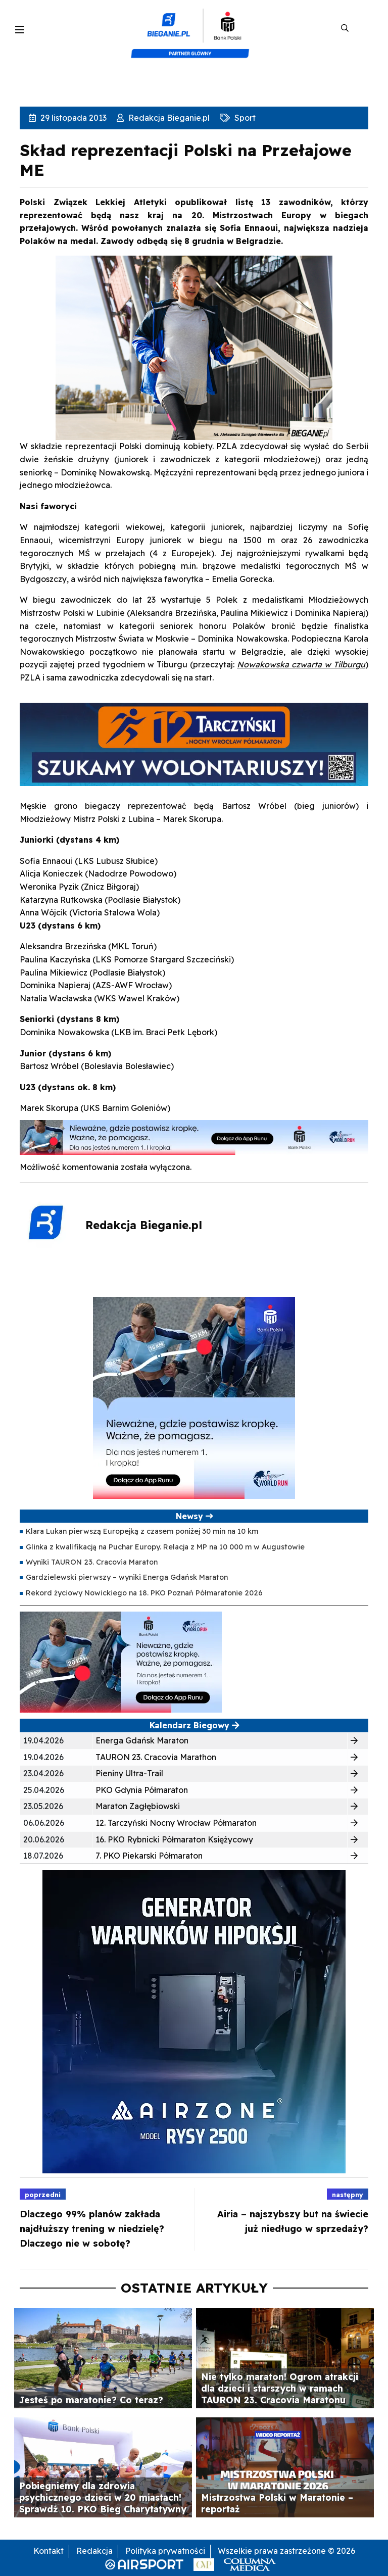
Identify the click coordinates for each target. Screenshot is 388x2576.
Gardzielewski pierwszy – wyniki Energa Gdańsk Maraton (127, 1577)
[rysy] (194, 2021)
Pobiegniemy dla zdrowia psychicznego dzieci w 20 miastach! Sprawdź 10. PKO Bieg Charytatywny (102, 2497)
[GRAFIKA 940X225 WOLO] (194, 743)
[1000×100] (194, 1137)
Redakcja (94, 2551)
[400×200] (121, 1661)
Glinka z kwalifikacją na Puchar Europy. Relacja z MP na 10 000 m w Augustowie (165, 1546)
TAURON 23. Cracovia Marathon (155, 1757)
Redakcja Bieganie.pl (168, 118)
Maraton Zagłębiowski (137, 1806)
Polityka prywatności (165, 2551)
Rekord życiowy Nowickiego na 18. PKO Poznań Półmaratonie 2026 (144, 1592)
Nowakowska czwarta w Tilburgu (301, 664)
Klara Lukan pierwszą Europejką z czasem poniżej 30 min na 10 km (142, 1531)
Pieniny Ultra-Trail (129, 1773)
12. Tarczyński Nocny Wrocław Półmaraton (176, 1823)
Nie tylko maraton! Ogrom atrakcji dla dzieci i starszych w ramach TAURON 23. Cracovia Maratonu (279, 2388)
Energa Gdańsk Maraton (141, 1740)
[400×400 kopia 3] (194, 1397)
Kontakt (48, 2551)
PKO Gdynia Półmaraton (141, 1790)
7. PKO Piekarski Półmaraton (149, 1856)
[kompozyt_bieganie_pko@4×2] (194, 28)
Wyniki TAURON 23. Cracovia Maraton (92, 1562)
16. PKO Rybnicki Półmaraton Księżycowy (174, 1839)
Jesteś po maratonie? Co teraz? (91, 2399)
